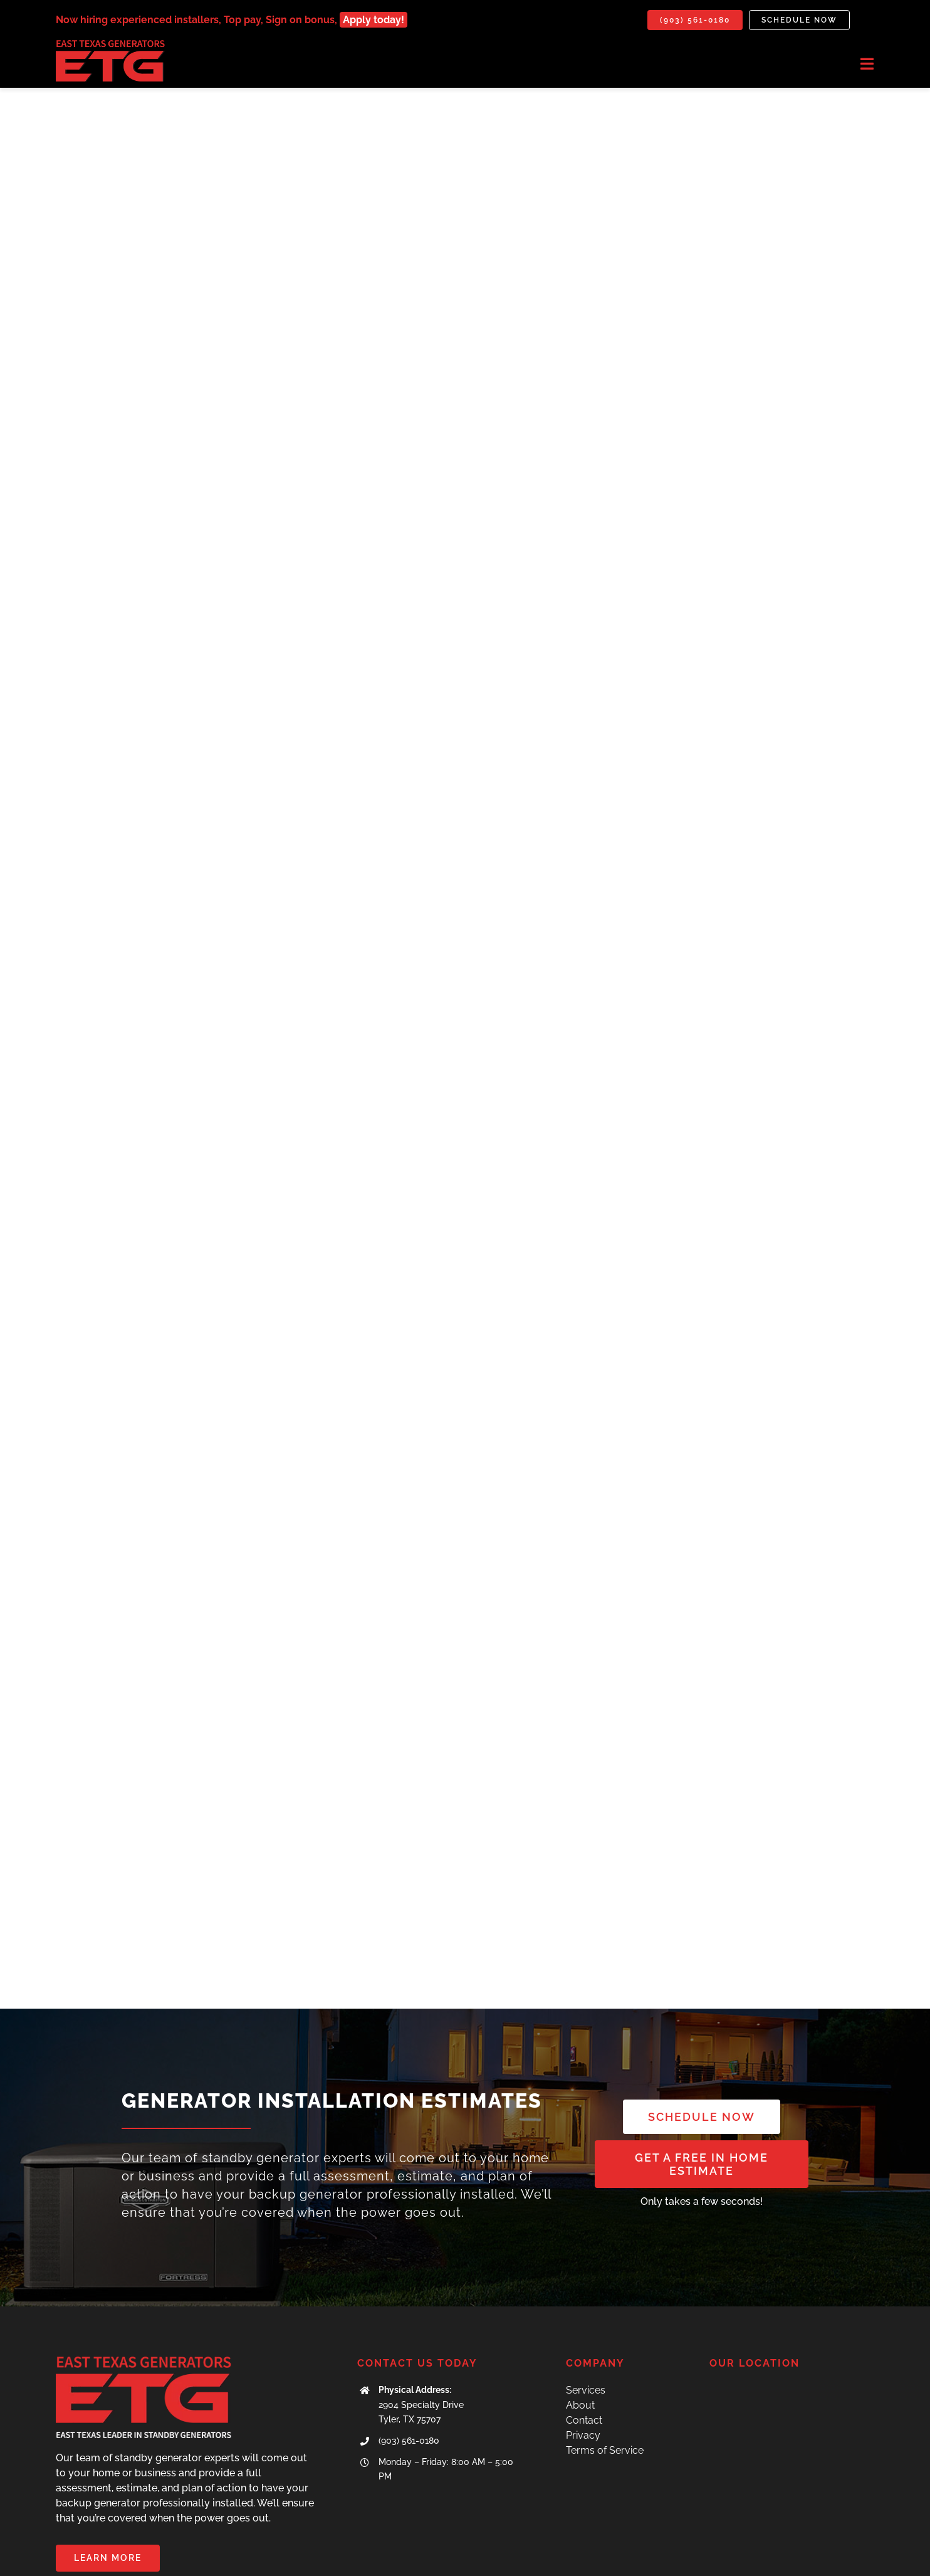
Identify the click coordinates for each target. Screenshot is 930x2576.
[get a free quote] (701, 2079)
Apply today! (373, 20)
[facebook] (847, 2557)
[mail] (869, 2557)
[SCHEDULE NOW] (701, 2032)
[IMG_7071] (110, 45)
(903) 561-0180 (409, 2357)
